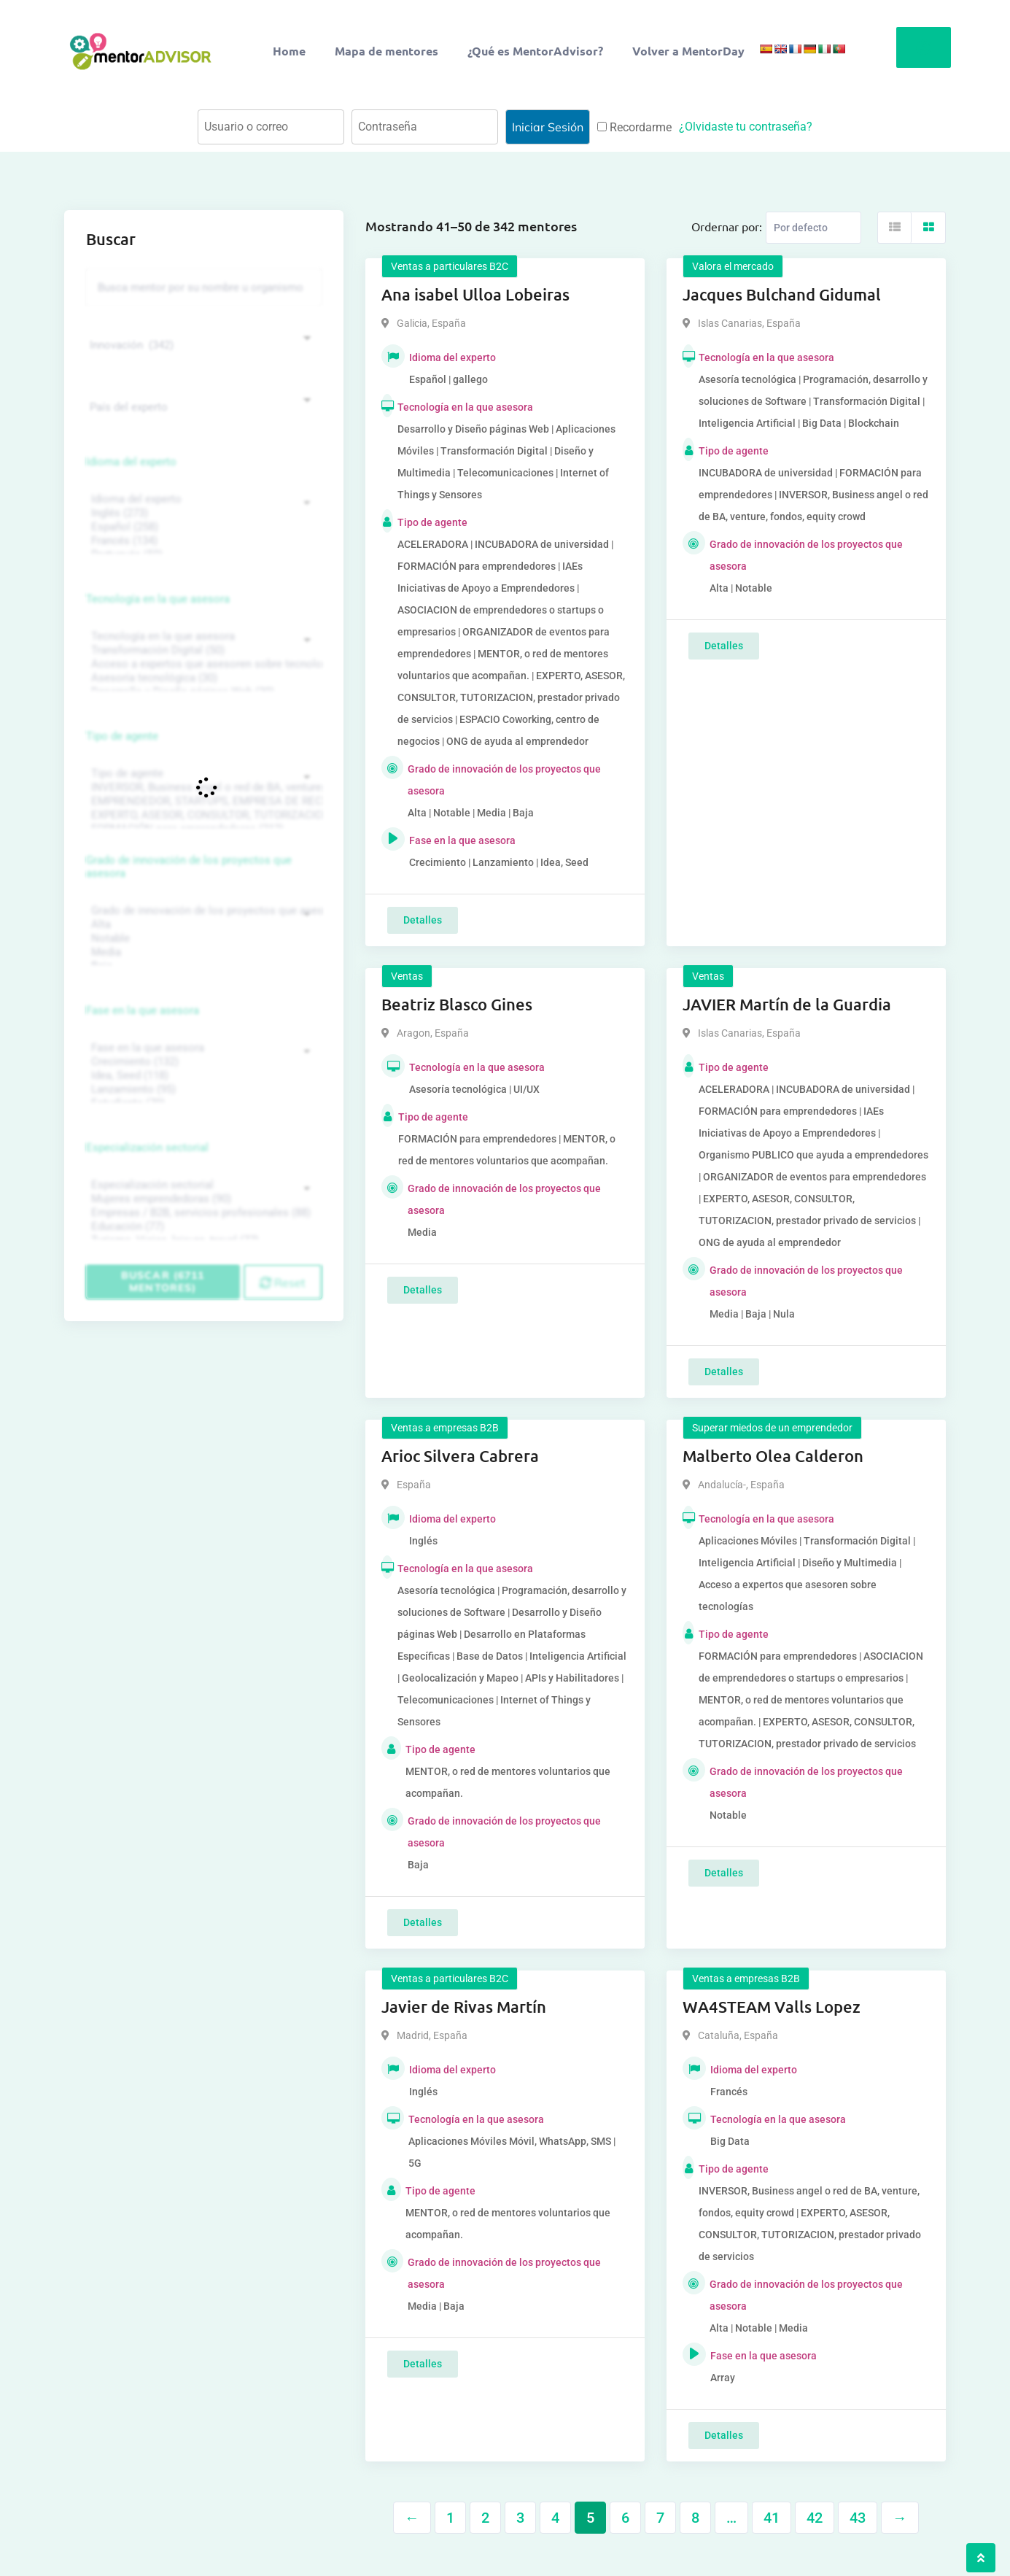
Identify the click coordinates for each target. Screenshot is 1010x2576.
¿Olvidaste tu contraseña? (745, 127)
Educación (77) (202, 1227)
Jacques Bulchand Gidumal (782, 294)
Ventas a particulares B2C (449, 266)
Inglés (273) (202, 513)
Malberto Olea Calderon (773, 1456)
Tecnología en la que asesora (158, 599)
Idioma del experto (131, 461)
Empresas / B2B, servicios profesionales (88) (202, 1213)
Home (289, 50)
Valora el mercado (733, 266)
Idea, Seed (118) (202, 1076)
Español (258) (202, 527)
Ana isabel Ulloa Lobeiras (475, 294)
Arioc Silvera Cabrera (460, 1456)
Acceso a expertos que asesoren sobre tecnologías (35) (202, 664)
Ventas (407, 976)
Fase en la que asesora (142, 1010)
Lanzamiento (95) (202, 1089)
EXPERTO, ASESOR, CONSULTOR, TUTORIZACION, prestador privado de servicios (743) (202, 815)
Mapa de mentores (386, 50)
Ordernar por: (726, 226)
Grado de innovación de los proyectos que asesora (189, 867)
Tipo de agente (122, 736)
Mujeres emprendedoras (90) (202, 1199)
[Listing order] (813, 228)
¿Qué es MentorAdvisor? (535, 50)
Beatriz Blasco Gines (456, 1004)
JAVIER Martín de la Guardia (787, 1004)
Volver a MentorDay (688, 50)
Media (202, 952)
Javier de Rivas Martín (463, 2006)
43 (858, 2517)
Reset (283, 1282)
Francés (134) (202, 541)
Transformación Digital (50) (202, 650)
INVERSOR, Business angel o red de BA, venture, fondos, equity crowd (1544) (202, 787)
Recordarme (634, 127)
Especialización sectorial (147, 1147)
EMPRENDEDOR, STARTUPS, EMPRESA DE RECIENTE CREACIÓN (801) (202, 801)
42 (815, 2517)
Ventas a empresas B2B (445, 1428)
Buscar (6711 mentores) (162, 1281)
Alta (202, 925)
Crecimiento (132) (202, 1062)
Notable (202, 938)
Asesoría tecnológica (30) (202, 678)
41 (772, 2517)
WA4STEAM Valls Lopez (772, 2006)
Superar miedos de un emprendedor (772, 1428)
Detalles (422, 920)
